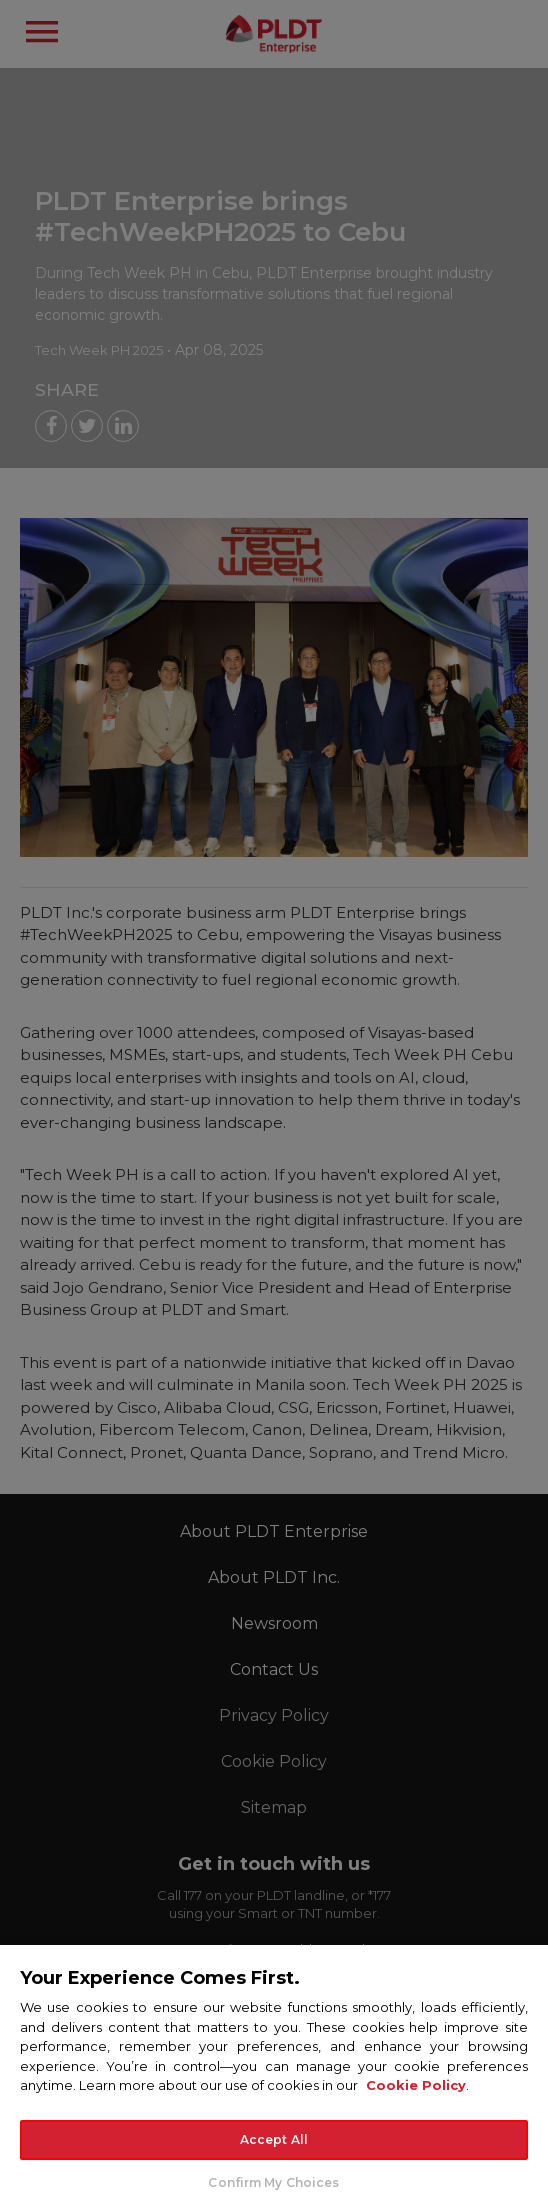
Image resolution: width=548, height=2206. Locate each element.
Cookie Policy (416, 2085)
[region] (274, 2074)
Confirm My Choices (273, 2182)
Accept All (274, 2139)
